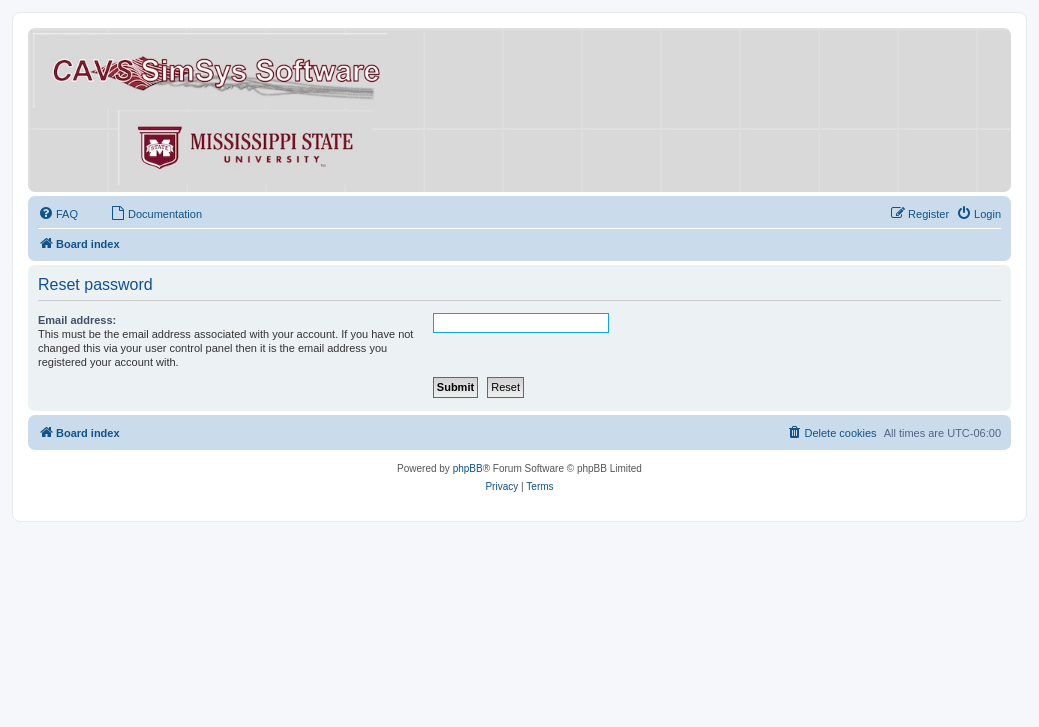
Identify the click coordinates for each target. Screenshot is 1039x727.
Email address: (77, 320)
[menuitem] (58, 214)
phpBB (468, 468)
